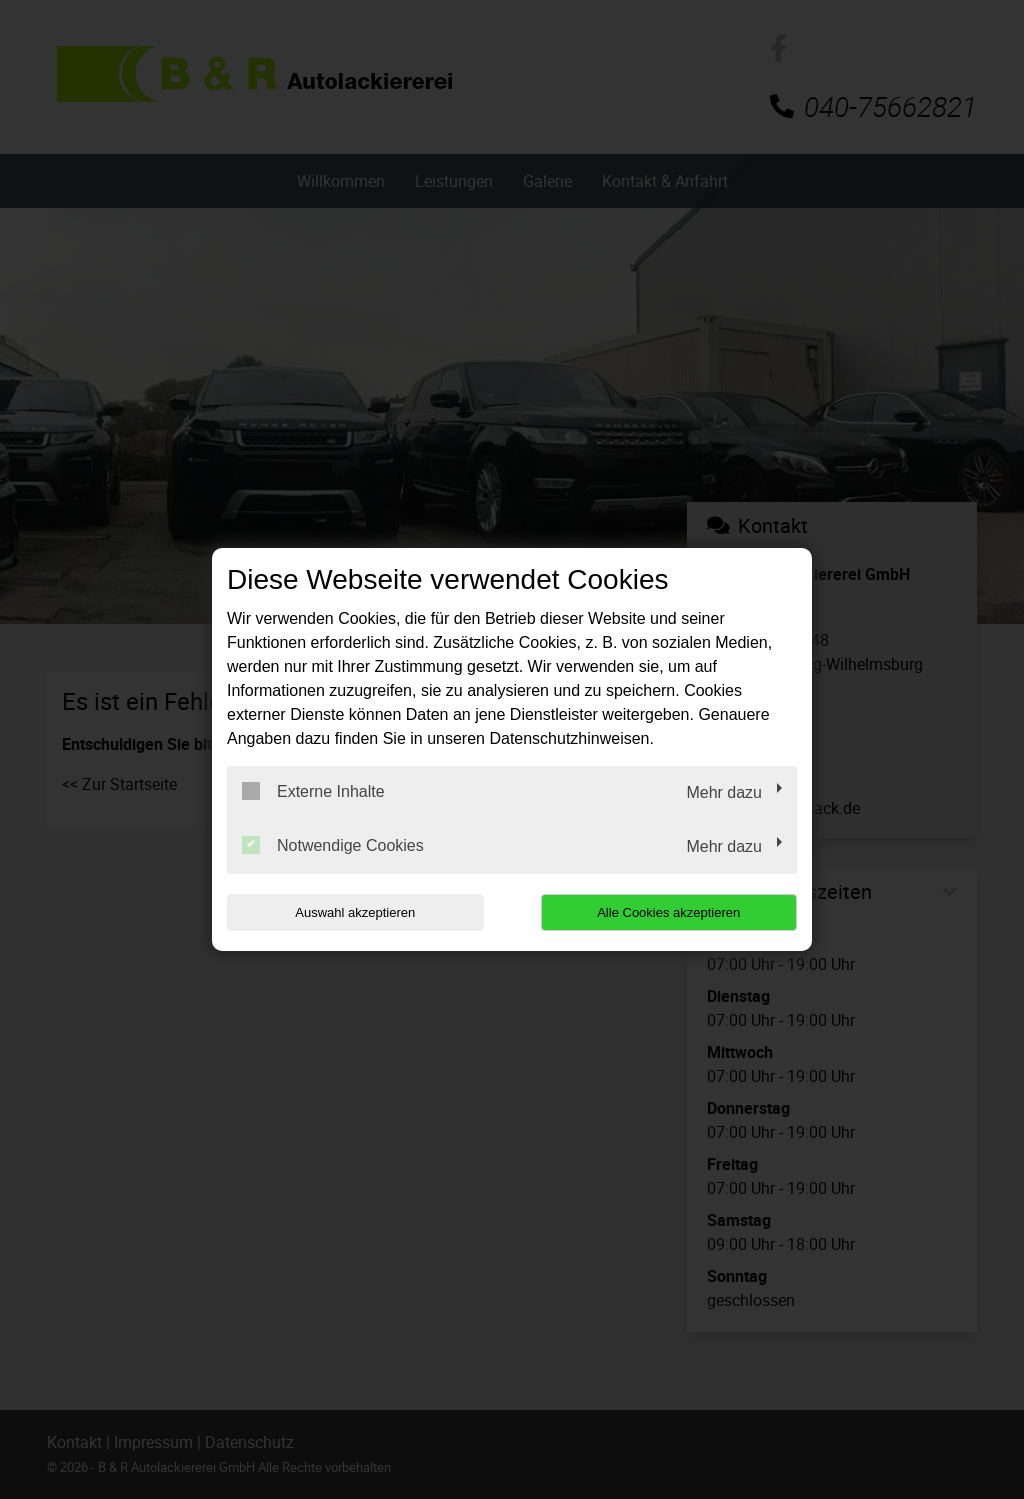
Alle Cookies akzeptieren (668, 912)
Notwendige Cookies (333, 845)
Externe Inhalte (313, 791)
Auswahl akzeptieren (355, 912)
